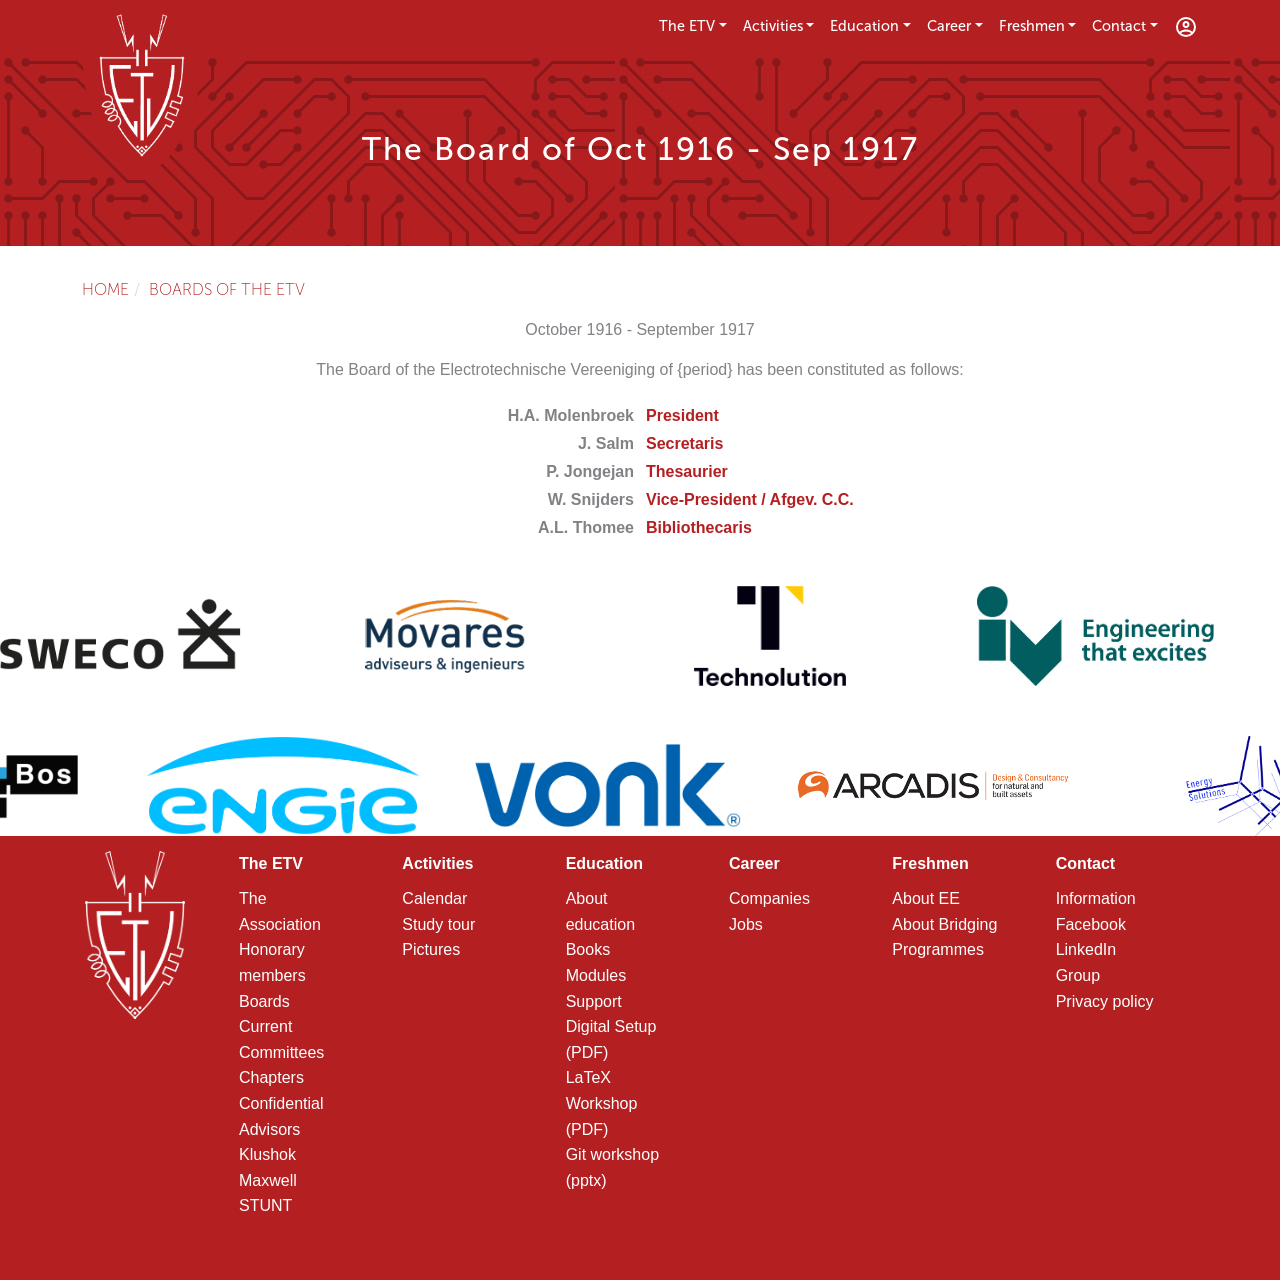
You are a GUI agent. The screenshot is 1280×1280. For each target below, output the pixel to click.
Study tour (438, 924)
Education (864, 26)
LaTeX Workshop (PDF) (602, 1103)
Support (594, 1001)
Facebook (1091, 924)
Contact (1119, 26)
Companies (769, 898)
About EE (926, 898)
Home (105, 289)
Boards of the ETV (227, 289)
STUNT (265, 1205)
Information (1096, 898)
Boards (264, 1001)
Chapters (271, 1077)
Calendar (434, 898)
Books (588, 949)
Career (949, 26)
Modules (596, 975)
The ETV (687, 26)
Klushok (267, 1154)
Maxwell (268, 1180)
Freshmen (1032, 26)
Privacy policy (1105, 1001)
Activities (773, 26)
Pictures (431, 949)
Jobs (746, 924)
